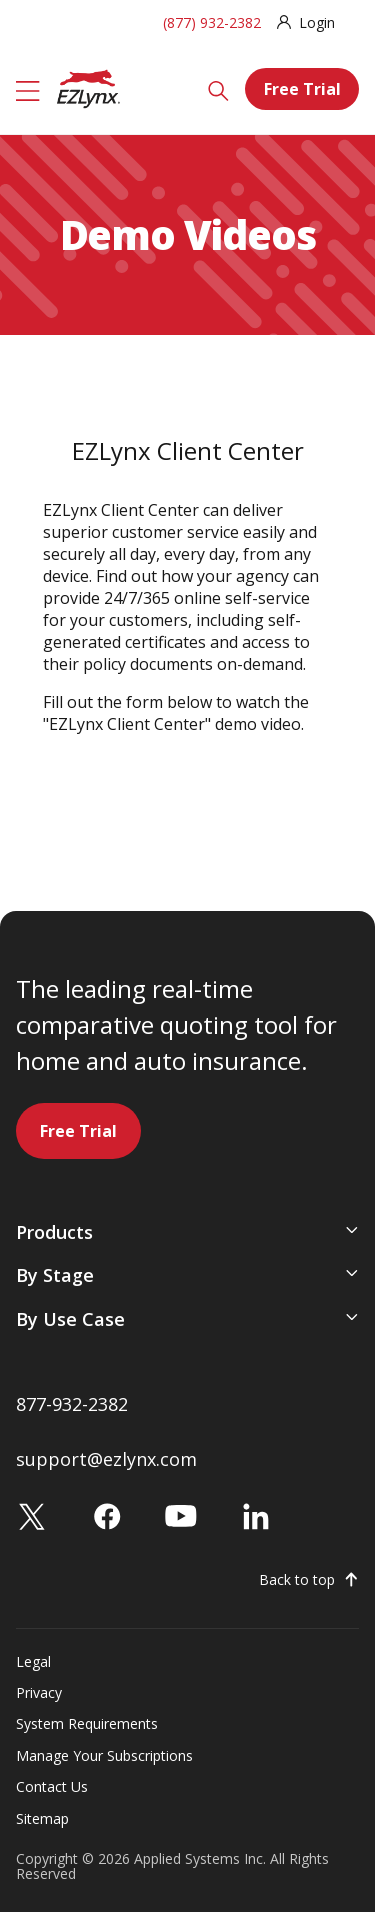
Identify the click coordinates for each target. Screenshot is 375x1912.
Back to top (297, 1580)
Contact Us (52, 1786)
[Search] (218, 89)
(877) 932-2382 (212, 22)
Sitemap (42, 1818)
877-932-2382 (72, 1404)
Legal (33, 1661)
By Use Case (70, 1319)
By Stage (55, 1275)
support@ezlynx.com (106, 1459)
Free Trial (302, 89)
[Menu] (28, 89)
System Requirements (87, 1723)
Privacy (39, 1692)
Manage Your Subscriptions (104, 1755)
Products (54, 1232)
